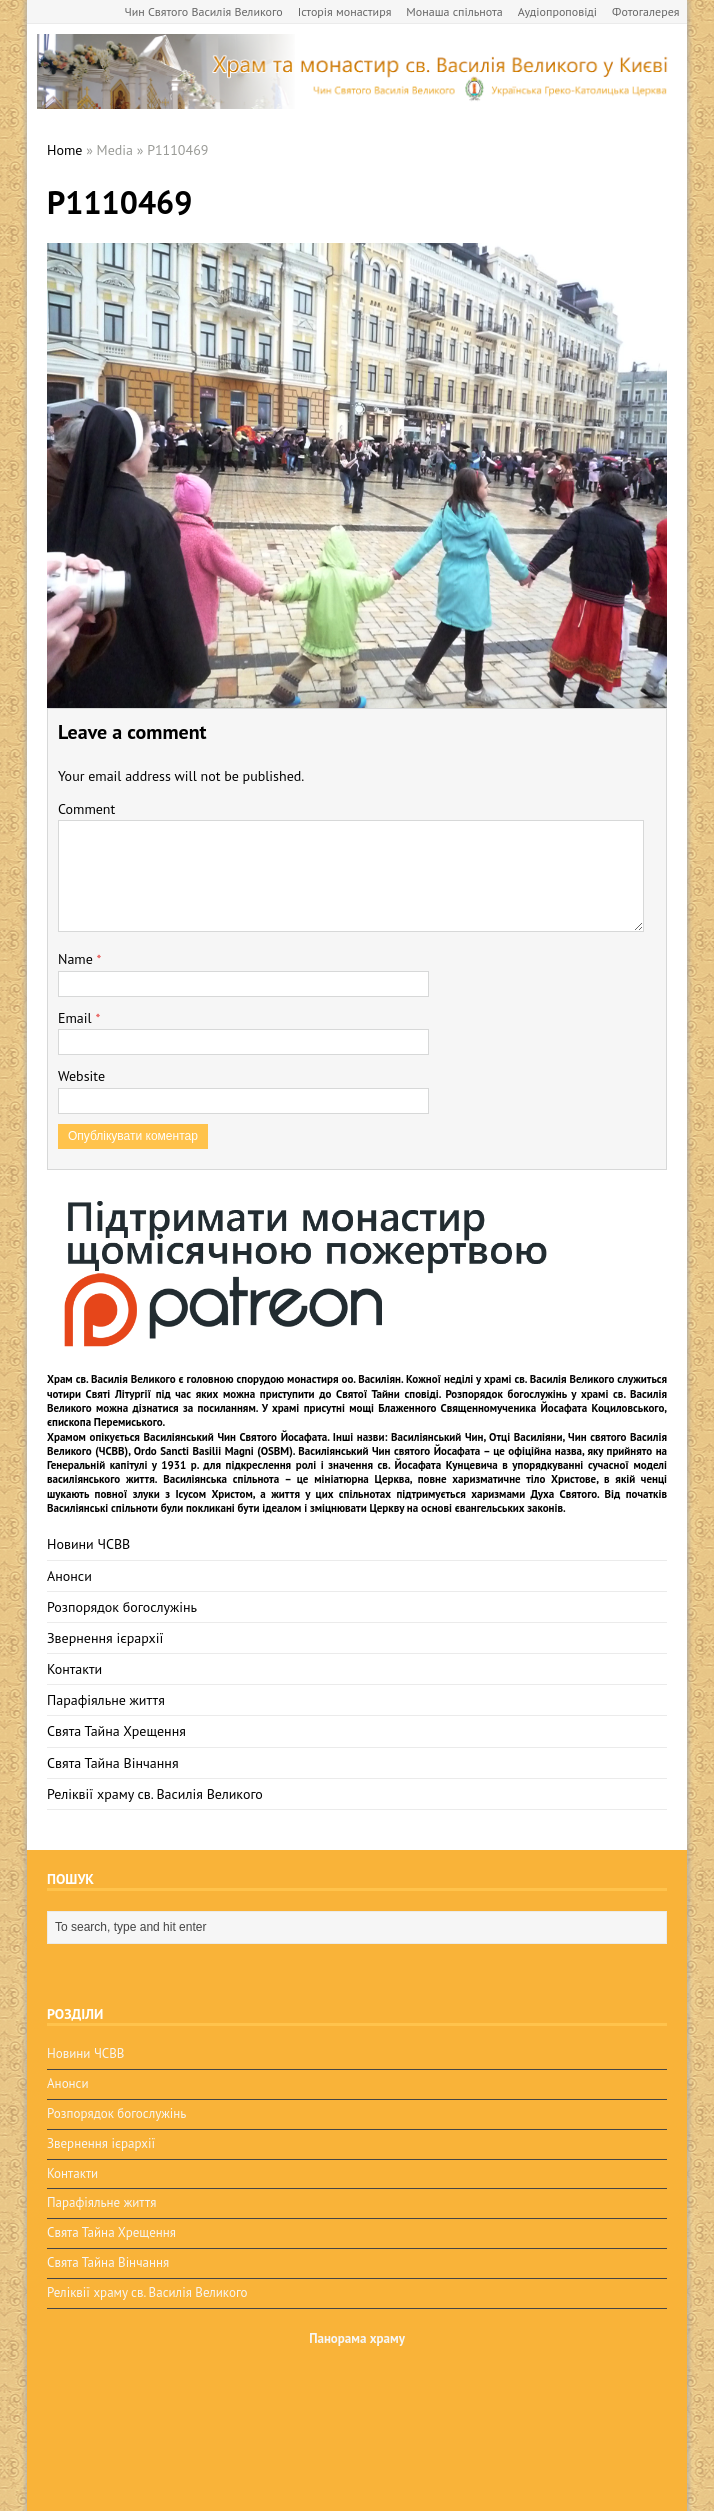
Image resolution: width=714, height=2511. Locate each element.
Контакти (74, 1669)
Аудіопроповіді (557, 11)
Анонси (69, 1576)
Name (77, 959)
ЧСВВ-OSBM (160, 2420)
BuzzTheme (197, 2481)
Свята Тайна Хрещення (116, 1731)
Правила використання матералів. (552, 2379)
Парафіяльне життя (106, 1700)
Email (76, 1018)
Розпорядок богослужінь (122, 1607)
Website (81, 1076)
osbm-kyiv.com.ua (194, 2400)
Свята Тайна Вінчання (113, 1763)
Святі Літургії (118, 1394)
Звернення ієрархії (105, 1638)
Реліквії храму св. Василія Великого (155, 1794)
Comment (86, 809)
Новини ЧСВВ (88, 1544)
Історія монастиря (345, 11)
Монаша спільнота (454, 11)
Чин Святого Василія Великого (204, 11)
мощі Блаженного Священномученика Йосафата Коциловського (506, 1408)
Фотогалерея (645, 11)
